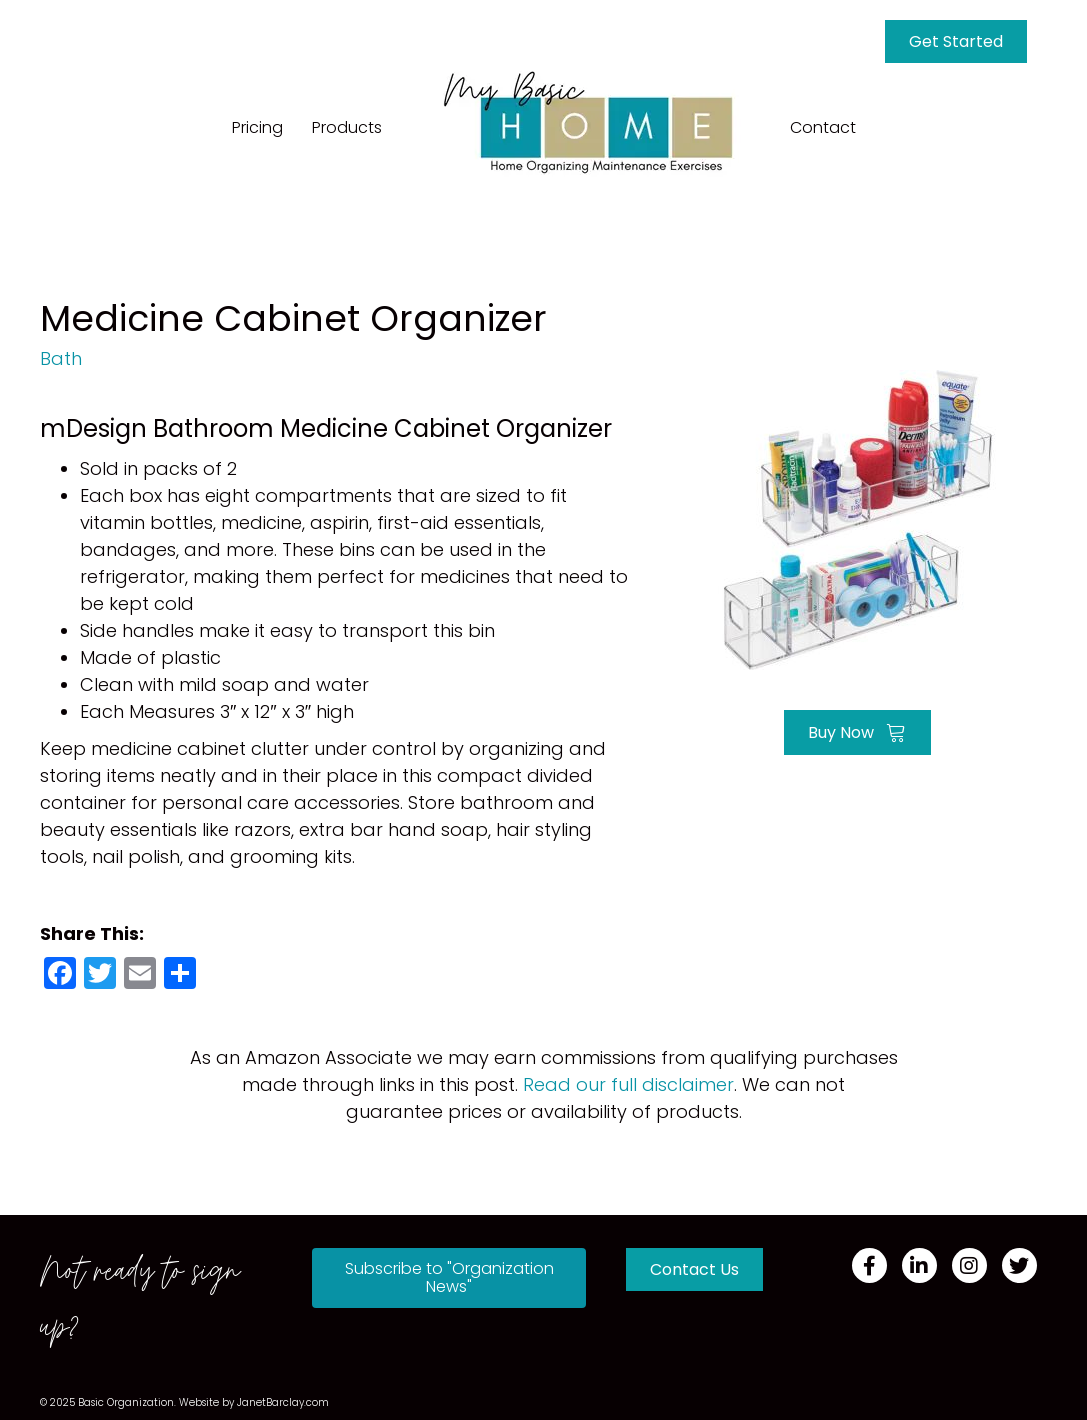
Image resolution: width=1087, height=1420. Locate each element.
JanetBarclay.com (283, 1402)
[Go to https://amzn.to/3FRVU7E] (857, 517)
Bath (61, 358)
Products (347, 127)
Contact (823, 127)
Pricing (257, 127)
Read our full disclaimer (628, 1084)
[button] (449, 1278)
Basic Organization (126, 1402)
